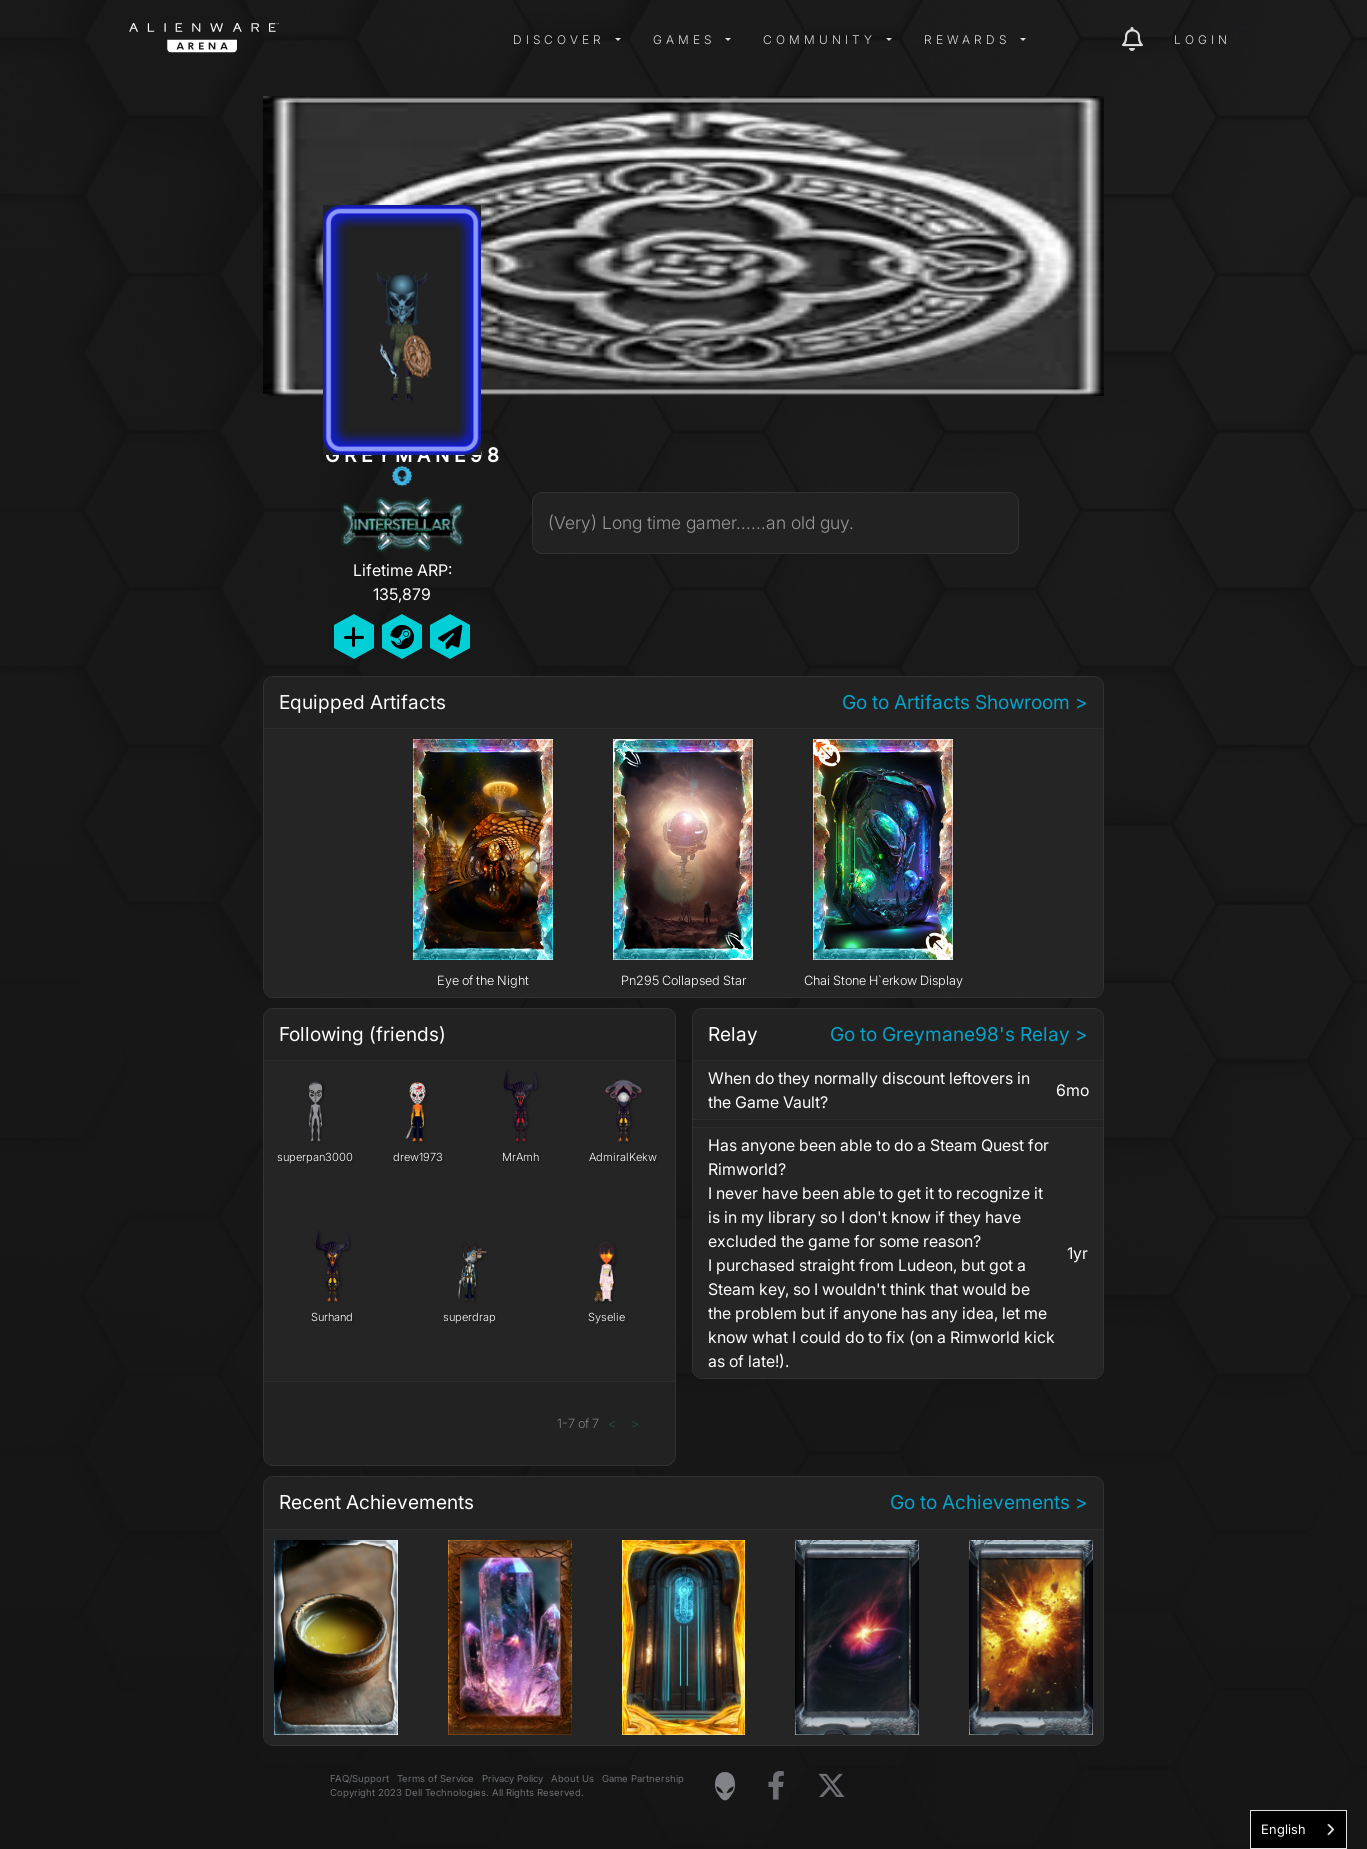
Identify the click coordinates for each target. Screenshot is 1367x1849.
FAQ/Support (359, 1778)
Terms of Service (435, 1778)
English (1283, 1829)
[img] (449, 40)
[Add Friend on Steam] (402, 636)
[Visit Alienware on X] (831, 1786)
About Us (572, 1778)
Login (1202, 39)
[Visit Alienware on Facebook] (776, 1786)
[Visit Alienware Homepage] (725, 1786)
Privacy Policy (512, 1778)
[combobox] (1298, 1829)
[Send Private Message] (450, 636)
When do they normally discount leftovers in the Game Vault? (869, 1090)
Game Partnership (643, 1778)
